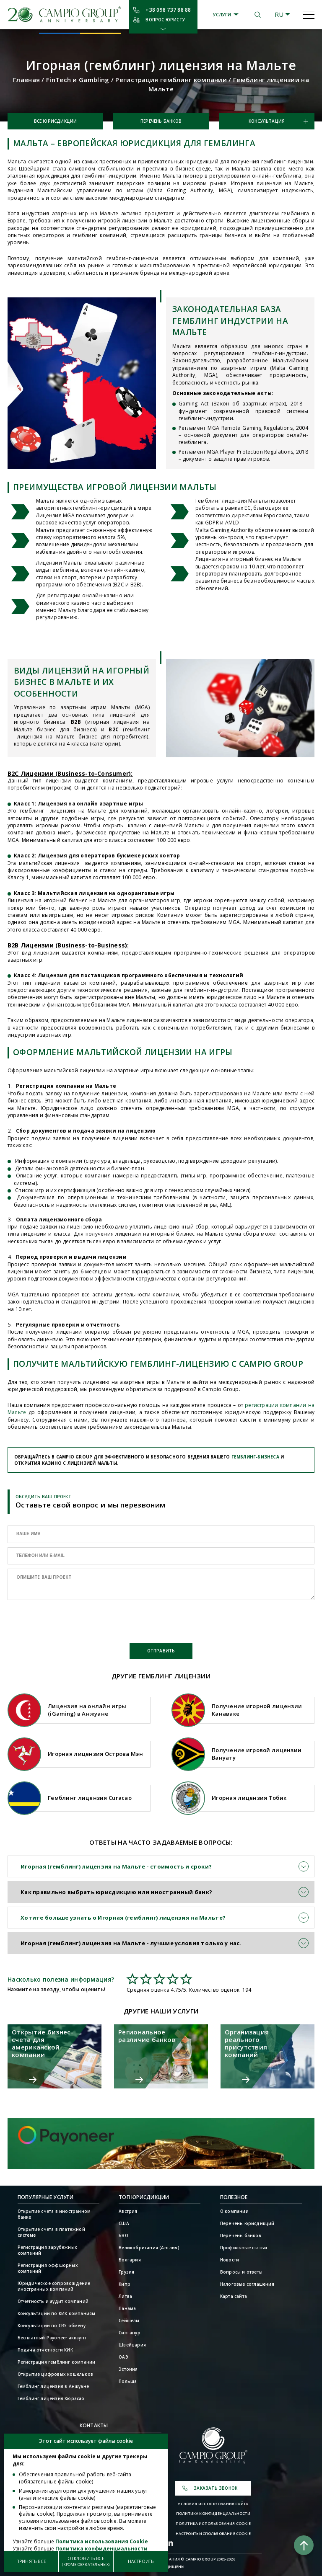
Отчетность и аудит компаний (53, 2301)
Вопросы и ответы (241, 2272)
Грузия (126, 2272)
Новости (229, 2260)
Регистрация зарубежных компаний (47, 2250)
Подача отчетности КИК (45, 2350)
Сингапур (129, 2333)
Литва (125, 2296)
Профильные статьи (243, 2248)
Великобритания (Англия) (149, 2248)
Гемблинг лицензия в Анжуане (53, 2386)
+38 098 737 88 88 (168, 9)
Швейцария (132, 2345)
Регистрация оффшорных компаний (48, 2268)
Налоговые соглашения (247, 2284)
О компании (234, 2211)
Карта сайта (233, 2296)
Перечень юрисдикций (247, 2223)
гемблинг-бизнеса (255, 1457)
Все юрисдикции (55, 121)
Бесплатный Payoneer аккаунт (52, 2338)
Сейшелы (129, 2320)
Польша (128, 2381)
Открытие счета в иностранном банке (54, 2214)
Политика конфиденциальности (213, 2513)
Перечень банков (161, 121)
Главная (26, 79)
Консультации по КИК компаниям (57, 2313)
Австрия (128, 2211)
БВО (123, 2235)
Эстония (128, 2369)
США (124, 2223)
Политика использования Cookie (213, 2523)
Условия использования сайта (213, 2503)
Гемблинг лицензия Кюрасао (51, 2398)
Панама (127, 2308)
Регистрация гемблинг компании (172, 79)
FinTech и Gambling (78, 79)
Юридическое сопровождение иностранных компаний (54, 2286)
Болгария (130, 2260)
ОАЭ (123, 2357)
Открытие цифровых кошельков (55, 2374)
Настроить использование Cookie (213, 2533)
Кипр (124, 2284)
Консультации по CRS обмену (52, 2325)
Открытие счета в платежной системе (51, 2232)
